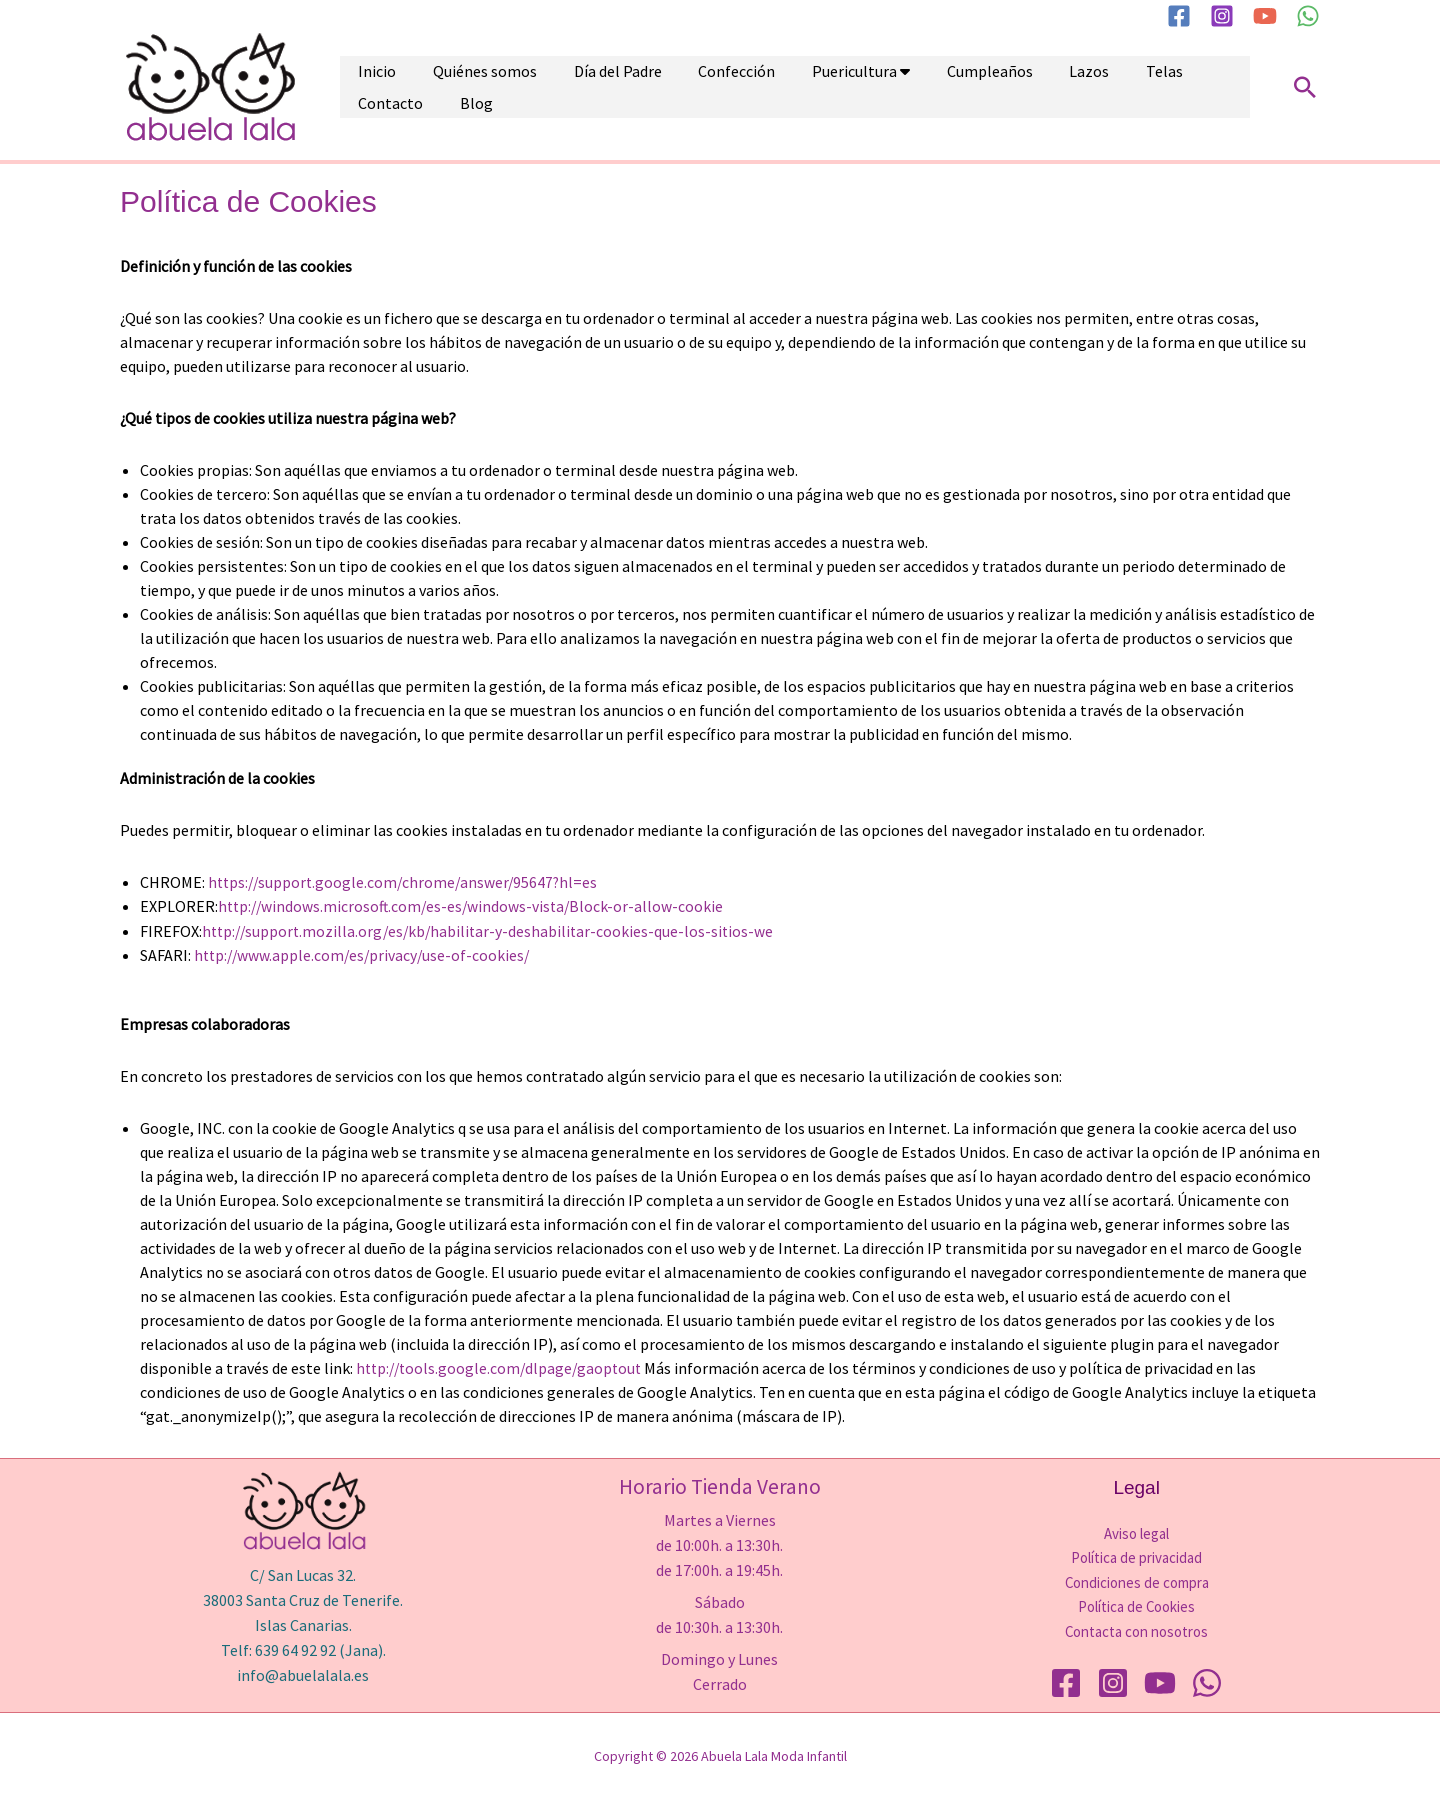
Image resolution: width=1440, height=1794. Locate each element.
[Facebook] (1179, 16)
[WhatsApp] (1308, 16)
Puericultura (779, 87)
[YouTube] (1265, 16)
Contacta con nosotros (1137, 1627)
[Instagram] (1222, 16)
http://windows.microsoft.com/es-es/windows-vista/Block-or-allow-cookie (475, 906)
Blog (1179, 87)
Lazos (981, 87)
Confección (678, 87)
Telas (1039, 87)
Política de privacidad (1136, 1555)
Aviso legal (1136, 1531)
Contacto (1110, 87)
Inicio (369, 87)
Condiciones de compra (1136, 1579)
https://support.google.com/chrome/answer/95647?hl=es (407, 882)
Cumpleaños (898, 87)
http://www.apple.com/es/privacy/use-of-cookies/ (365, 954)
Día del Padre (576, 87)
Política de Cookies (1137, 1603)
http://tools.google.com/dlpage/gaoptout (503, 1366)
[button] (1305, 87)
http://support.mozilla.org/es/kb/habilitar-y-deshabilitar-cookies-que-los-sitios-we (493, 930)
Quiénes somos (460, 87)
